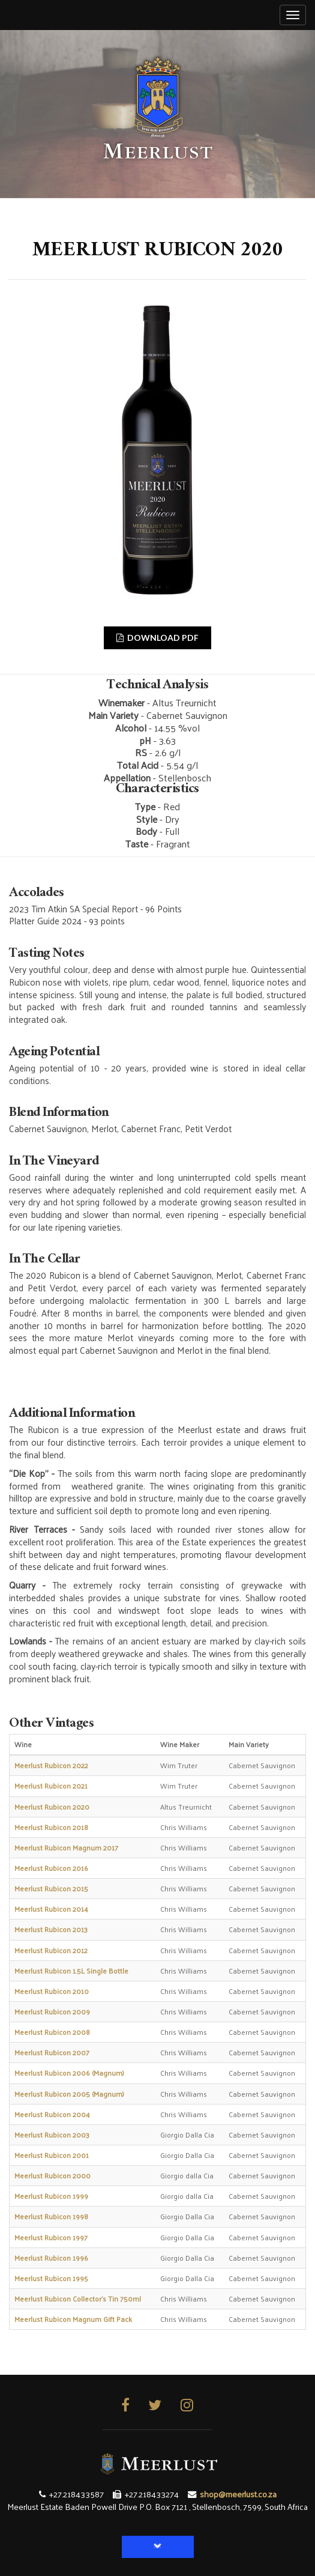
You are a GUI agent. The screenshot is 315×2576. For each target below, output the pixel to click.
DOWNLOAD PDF (157, 637)
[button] (158, 2547)
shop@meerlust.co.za (238, 2494)
